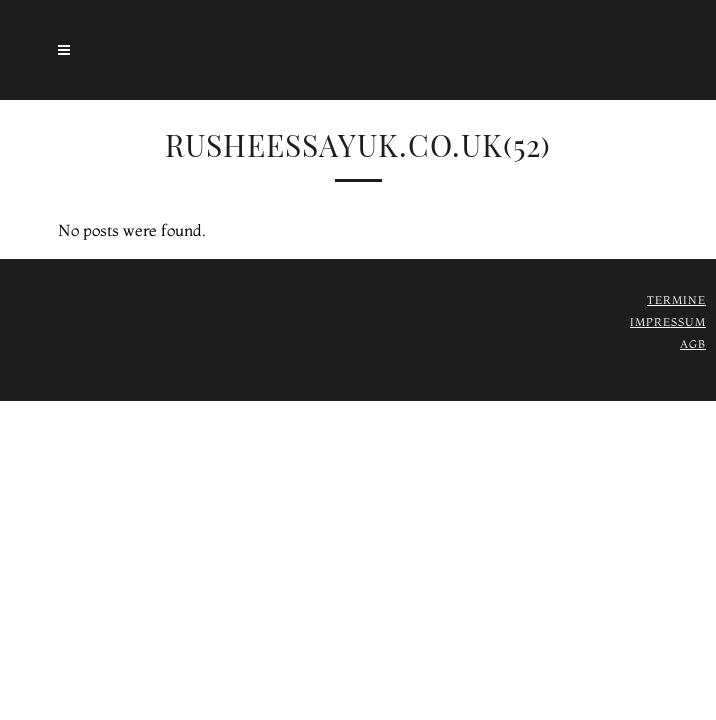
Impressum (668, 322)
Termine (676, 300)
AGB (693, 344)
